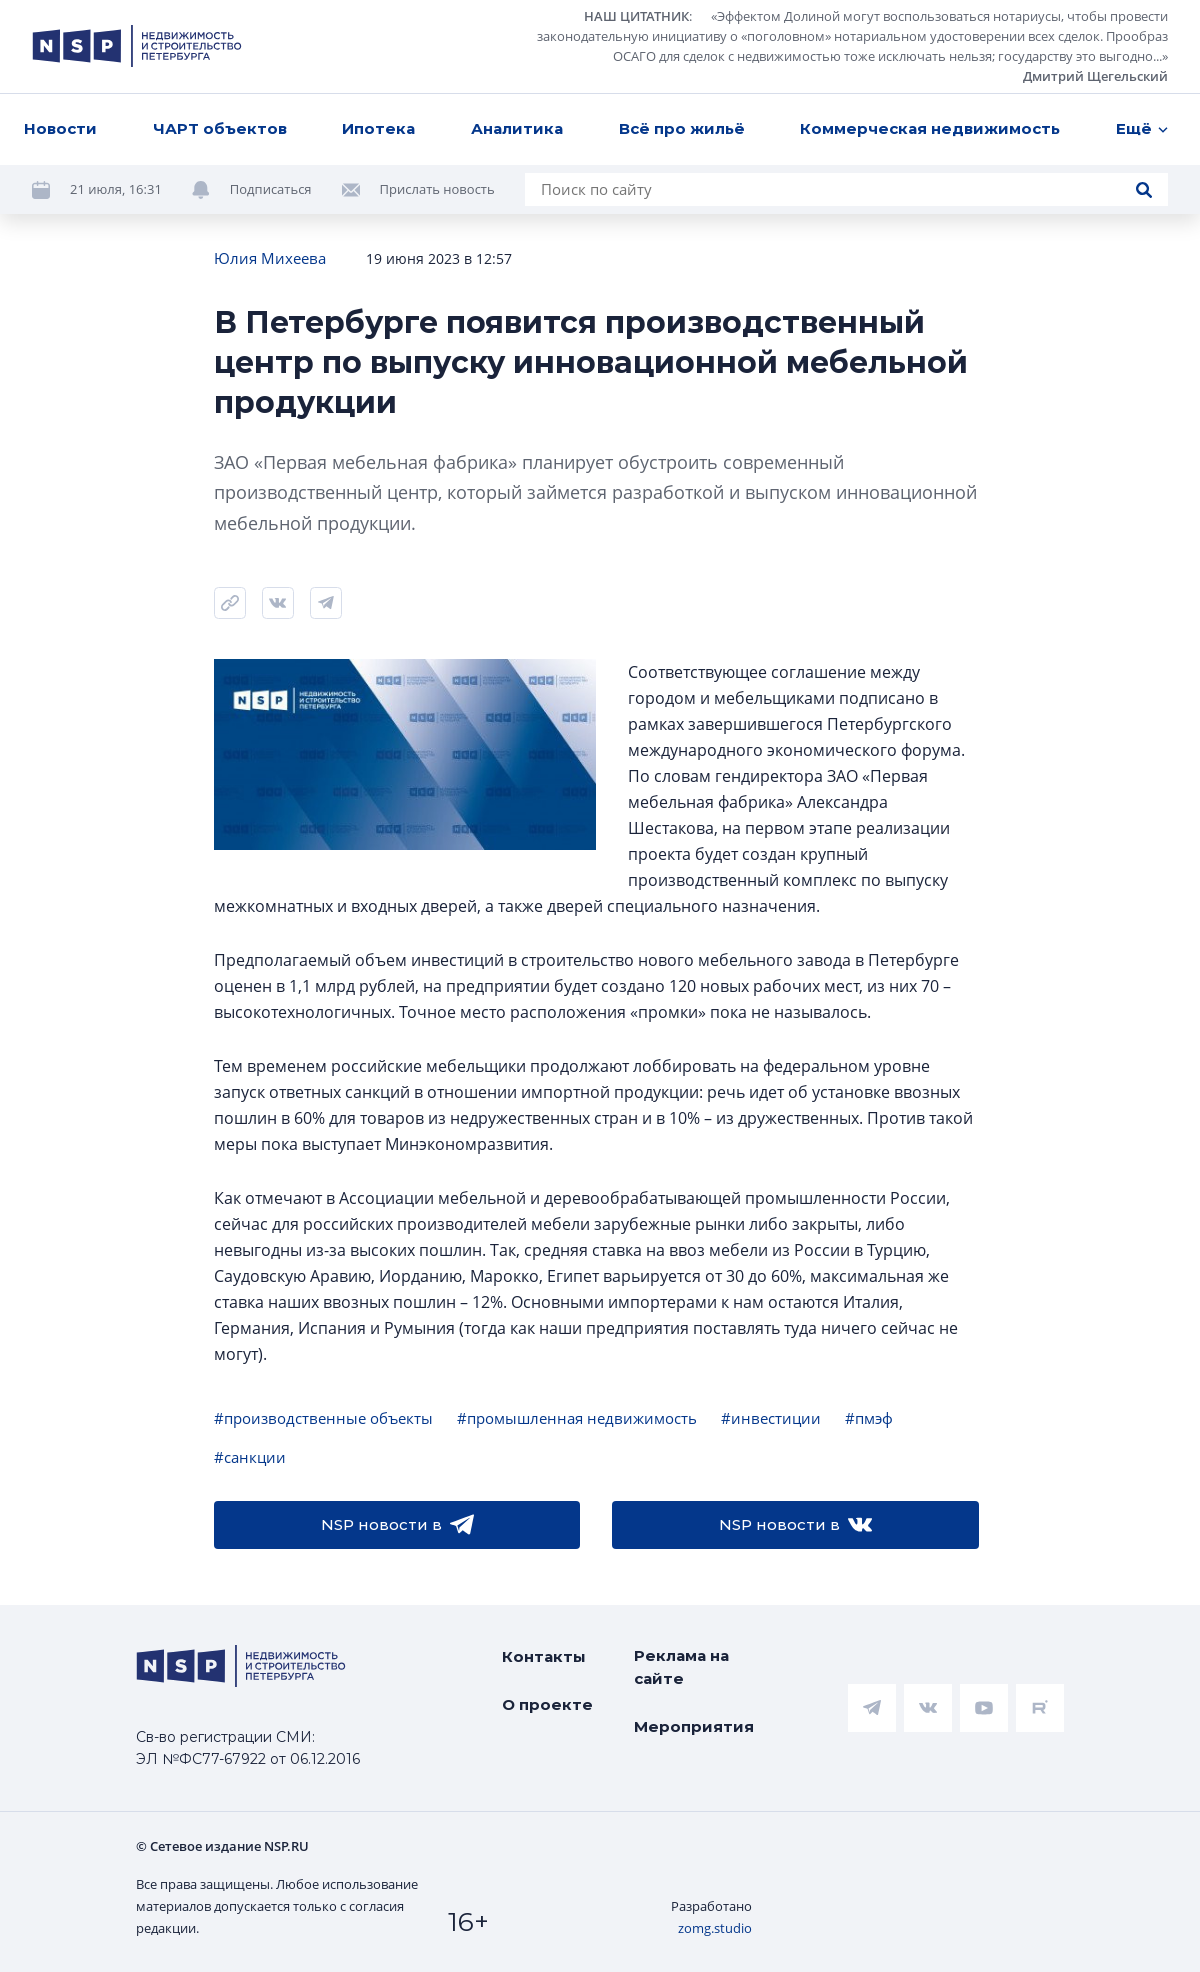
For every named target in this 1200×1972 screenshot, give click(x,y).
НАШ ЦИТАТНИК (636, 16)
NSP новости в (397, 1525)
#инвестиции (771, 1418)
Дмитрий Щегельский (1095, 76)
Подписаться (271, 189)
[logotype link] (137, 46)
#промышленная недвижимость (577, 1418)
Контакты (544, 1656)
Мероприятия (694, 1726)
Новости (60, 128)
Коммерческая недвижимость (930, 128)
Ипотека (378, 128)
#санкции (250, 1457)
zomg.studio (715, 1928)
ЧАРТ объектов (220, 128)
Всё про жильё (682, 128)
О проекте (547, 1704)
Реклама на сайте (681, 1667)
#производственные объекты (323, 1418)
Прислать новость (437, 189)
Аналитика (517, 128)
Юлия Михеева (270, 258)
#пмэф (869, 1418)
